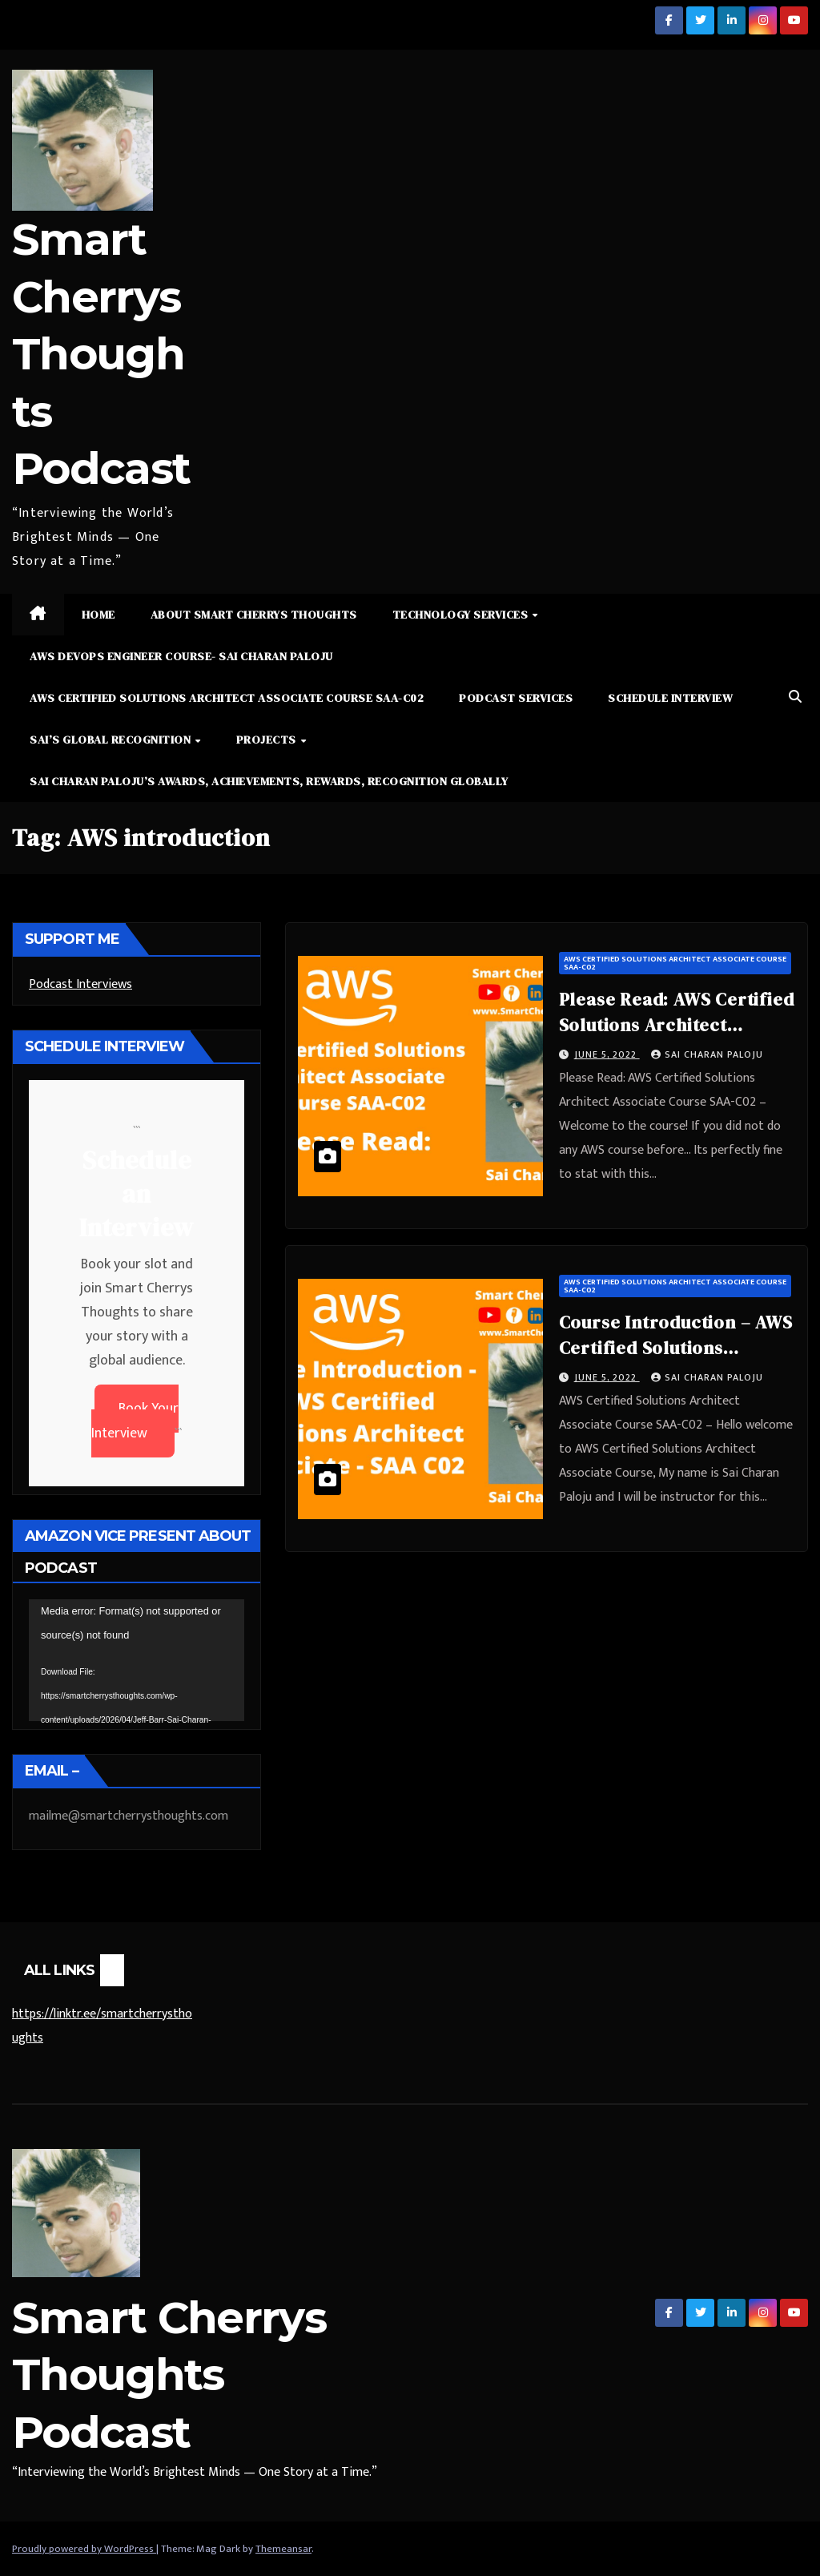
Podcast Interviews (80, 984)
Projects (267, 740)
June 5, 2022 (607, 1054)
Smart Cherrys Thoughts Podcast (101, 353)
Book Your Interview (135, 1421)
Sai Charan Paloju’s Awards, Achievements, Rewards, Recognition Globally (269, 781)
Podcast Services (516, 698)
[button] (795, 697)
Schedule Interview (670, 698)
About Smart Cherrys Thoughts (254, 615)
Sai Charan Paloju (707, 1054)
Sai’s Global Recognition (112, 740)
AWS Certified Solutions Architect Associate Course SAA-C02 (227, 698)
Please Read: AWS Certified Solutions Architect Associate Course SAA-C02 (676, 1024)
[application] (136, 1659)
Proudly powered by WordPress (84, 2549)
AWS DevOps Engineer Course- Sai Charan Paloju (181, 656)
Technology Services (461, 615)
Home (98, 615)
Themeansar (283, 2549)
